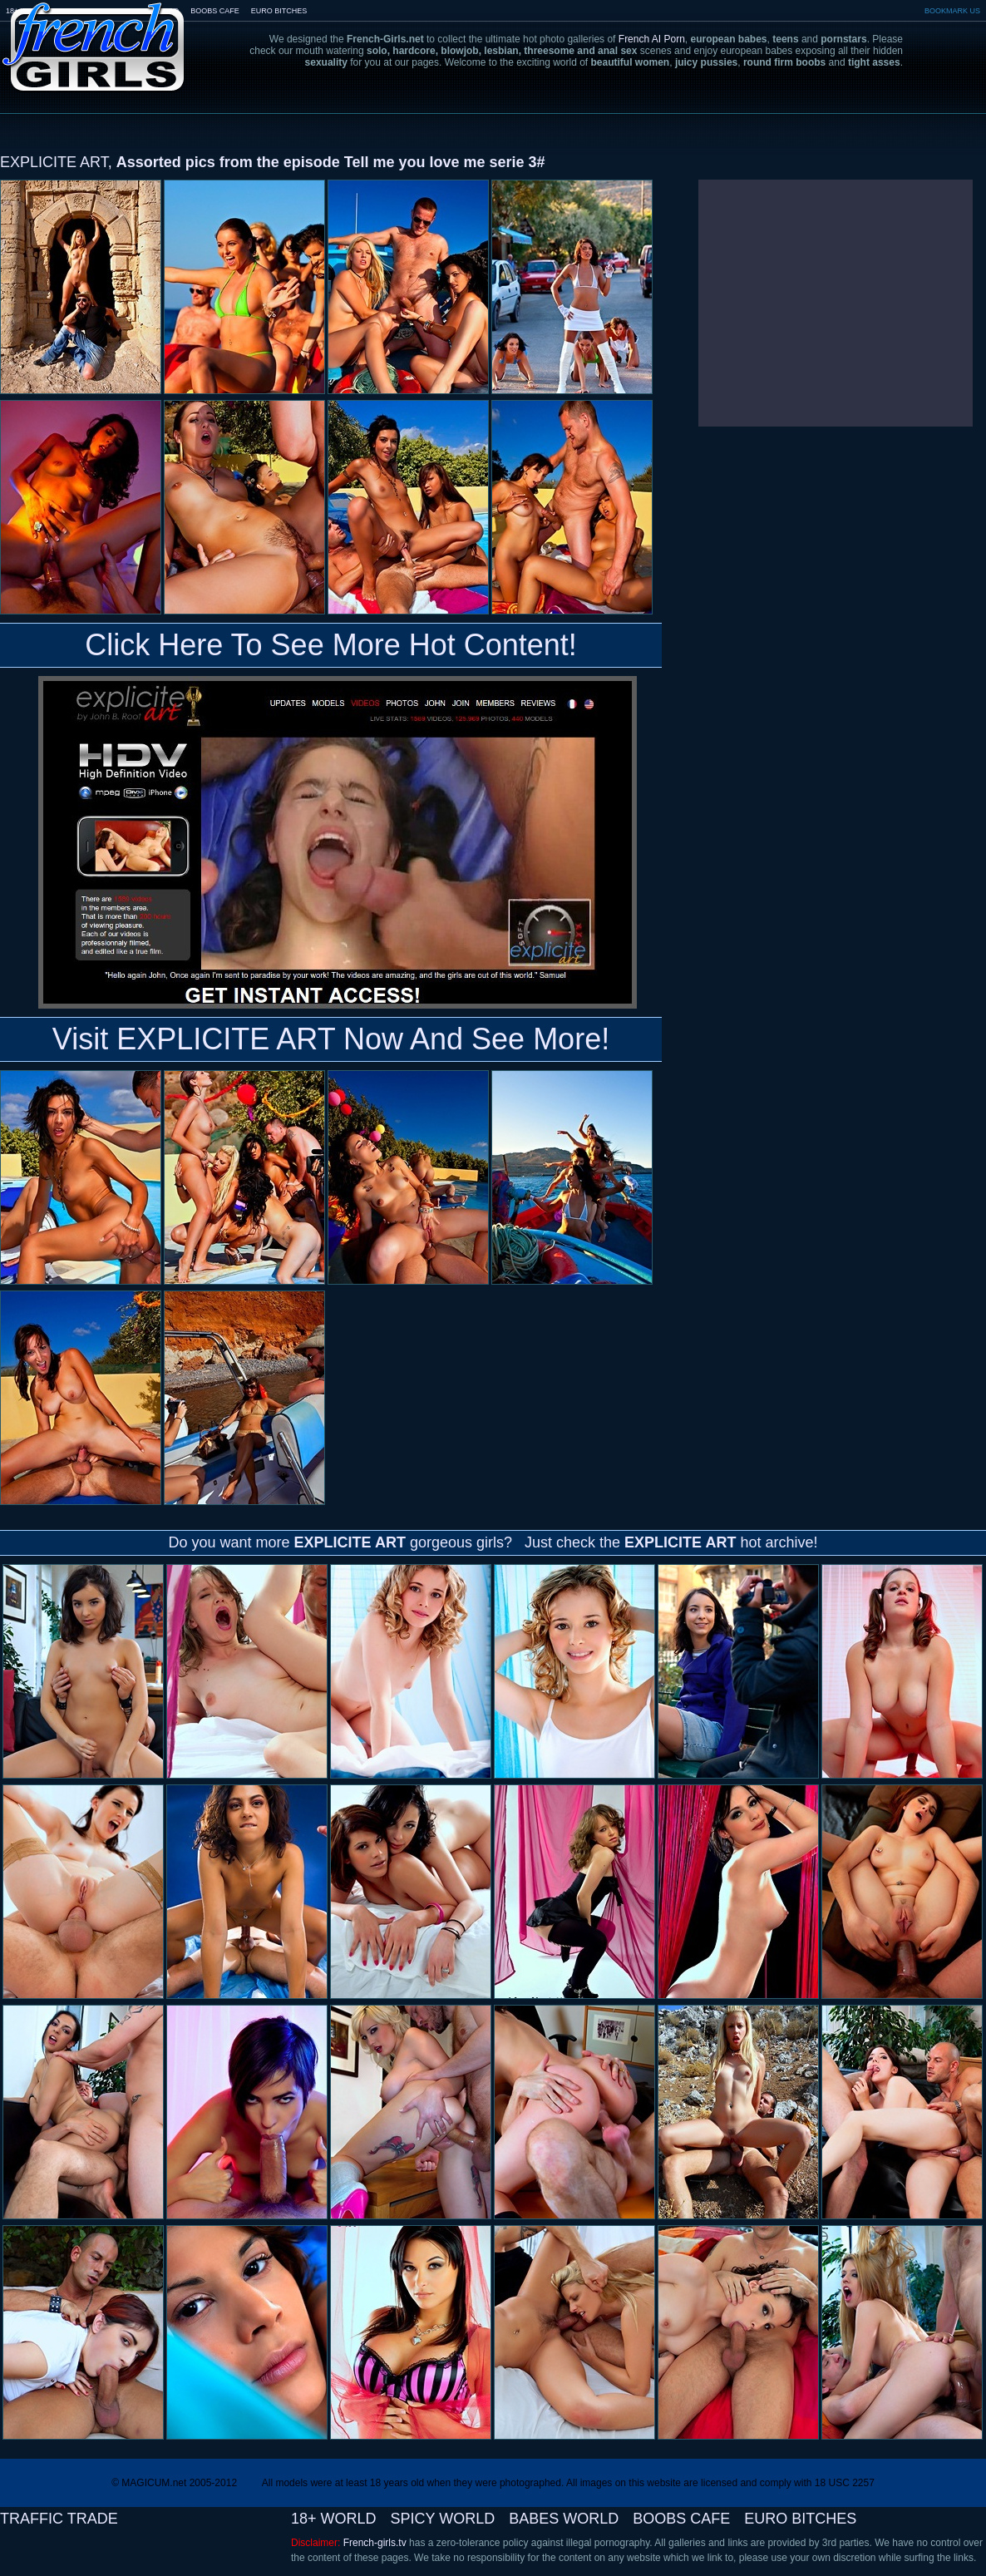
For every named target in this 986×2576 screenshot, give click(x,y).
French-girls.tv (375, 2543)
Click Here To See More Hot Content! (331, 645)
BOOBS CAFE (214, 11)
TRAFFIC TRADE (59, 2518)
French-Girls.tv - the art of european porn (94, 35)
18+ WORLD (334, 2518)
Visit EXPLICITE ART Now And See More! (330, 1039)
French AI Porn (652, 39)
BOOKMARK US (952, 11)
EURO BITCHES (279, 11)
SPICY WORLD (443, 2518)
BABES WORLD (564, 2518)
